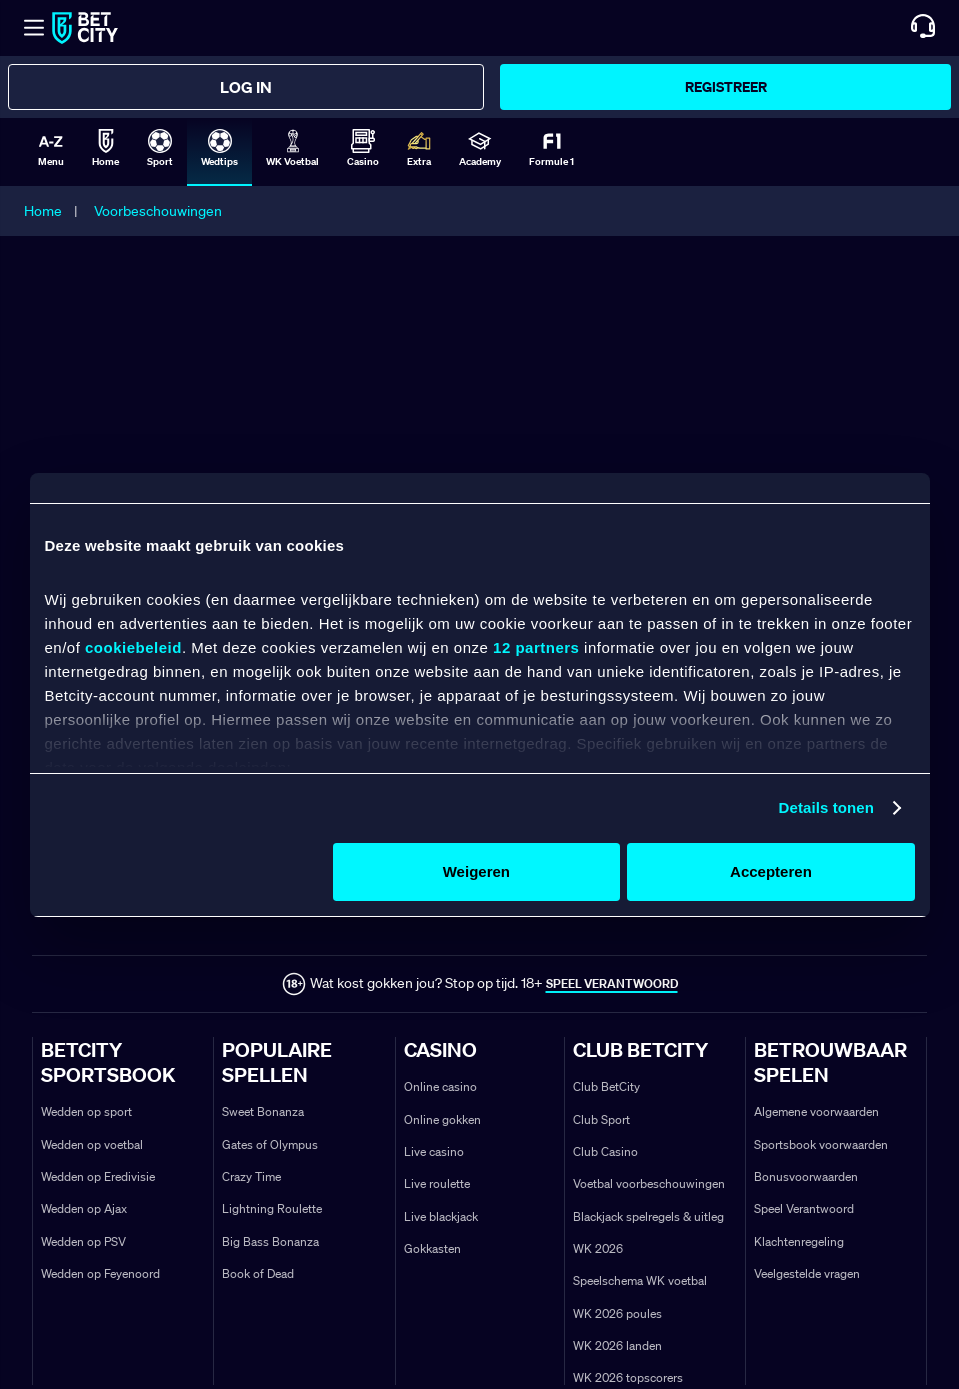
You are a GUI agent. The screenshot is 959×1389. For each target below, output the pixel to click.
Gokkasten (432, 1248)
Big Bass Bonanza (270, 1241)
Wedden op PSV (83, 1241)
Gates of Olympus (270, 1144)
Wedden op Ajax (84, 1208)
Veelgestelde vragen (807, 1273)
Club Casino (605, 1151)
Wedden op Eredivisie (98, 1176)
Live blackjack (441, 1216)
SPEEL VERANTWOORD (612, 983)
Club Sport (601, 1119)
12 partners (536, 647)
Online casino (440, 1086)
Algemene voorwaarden (816, 1111)
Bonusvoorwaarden (806, 1176)
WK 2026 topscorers (628, 1377)
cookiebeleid (133, 647)
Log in (246, 87)
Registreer (726, 86)
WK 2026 (598, 1248)
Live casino (434, 1151)
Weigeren (476, 871)
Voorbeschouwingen (158, 211)
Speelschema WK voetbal (640, 1280)
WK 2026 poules (617, 1313)
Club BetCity (606, 1086)
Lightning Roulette (272, 1208)
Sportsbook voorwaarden (821, 1144)
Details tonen (826, 807)
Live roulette (437, 1183)
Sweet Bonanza (263, 1111)
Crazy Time (251, 1176)
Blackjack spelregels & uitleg (648, 1216)
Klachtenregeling (799, 1241)
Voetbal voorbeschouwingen (649, 1183)
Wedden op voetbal (92, 1144)
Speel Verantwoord (804, 1208)
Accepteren (771, 871)
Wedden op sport (86, 1111)
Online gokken (442, 1119)
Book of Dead (258, 1273)
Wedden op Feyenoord (100, 1273)
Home (43, 211)
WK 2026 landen (617, 1345)
